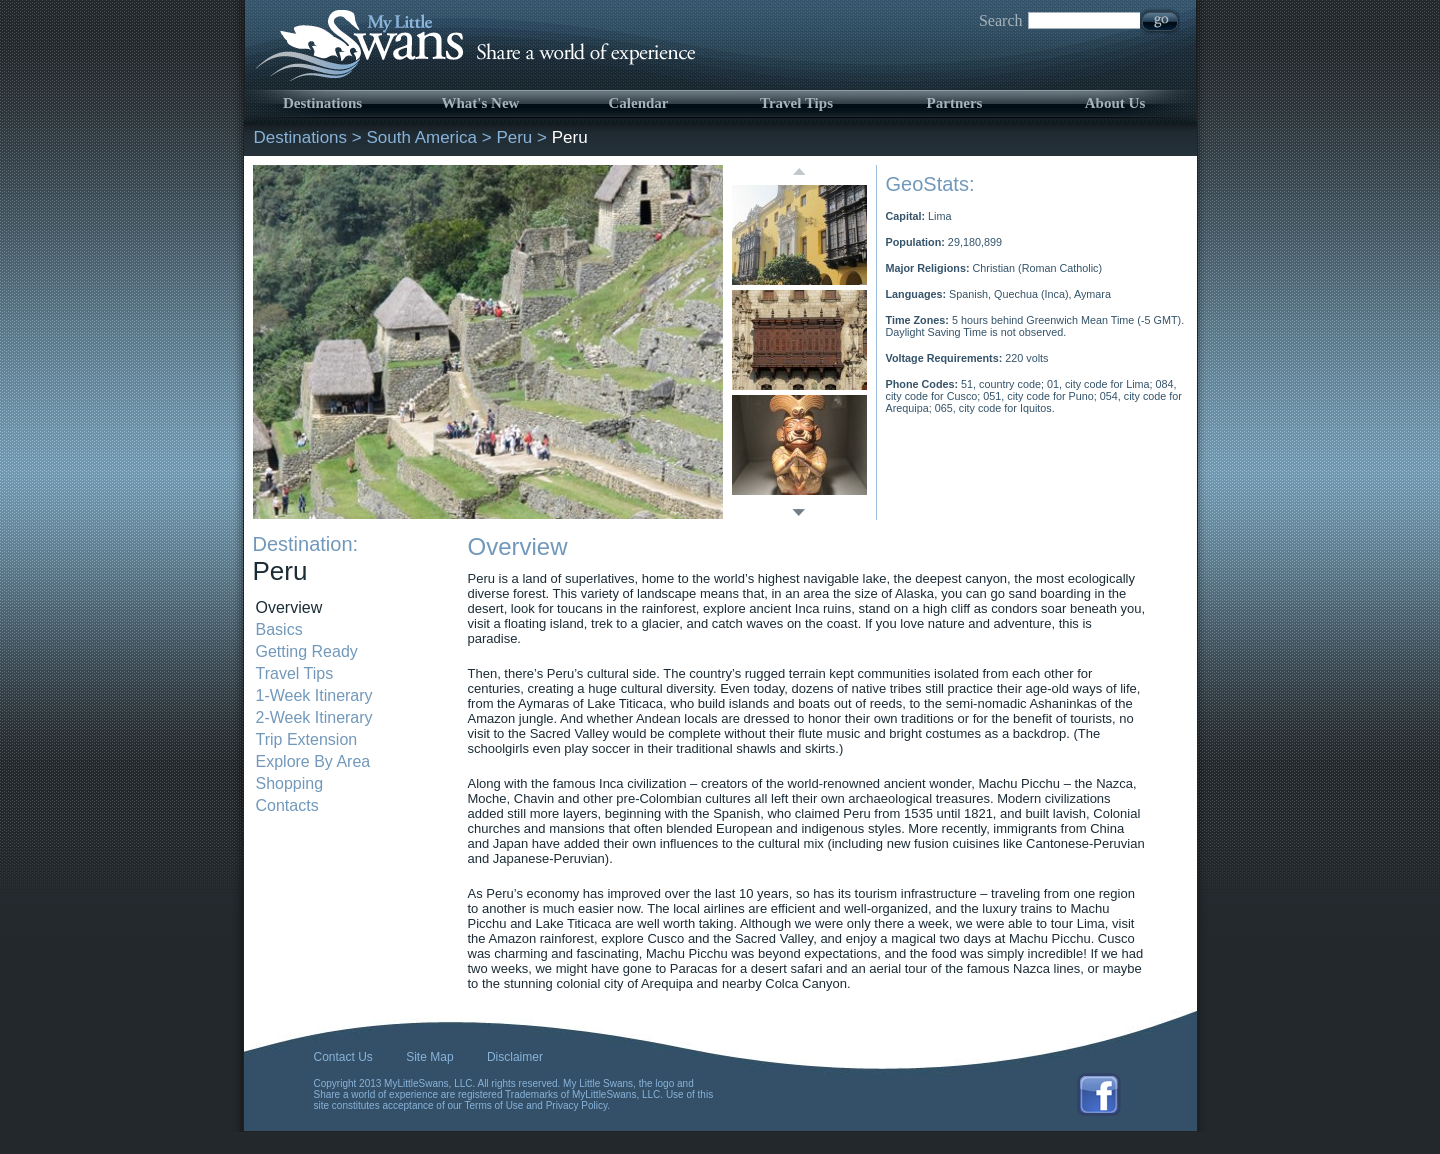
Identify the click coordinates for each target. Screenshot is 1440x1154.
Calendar (639, 103)
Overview (289, 607)
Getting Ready (307, 651)
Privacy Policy (577, 1105)
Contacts (287, 805)
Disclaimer (515, 1057)
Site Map (429, 1057)
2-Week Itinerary (314, 717)
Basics (279, 629)
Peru (514, 137)
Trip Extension (307, 739)
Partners (955, 103)
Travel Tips (796, 103)
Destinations (322, 103)
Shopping (290, 783)
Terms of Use (494, 1105)
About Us (1115, 103)
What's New (481, 103)
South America (421, 137)
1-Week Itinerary (314, 695)
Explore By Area (313, 761)
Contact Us (343, 1057)
